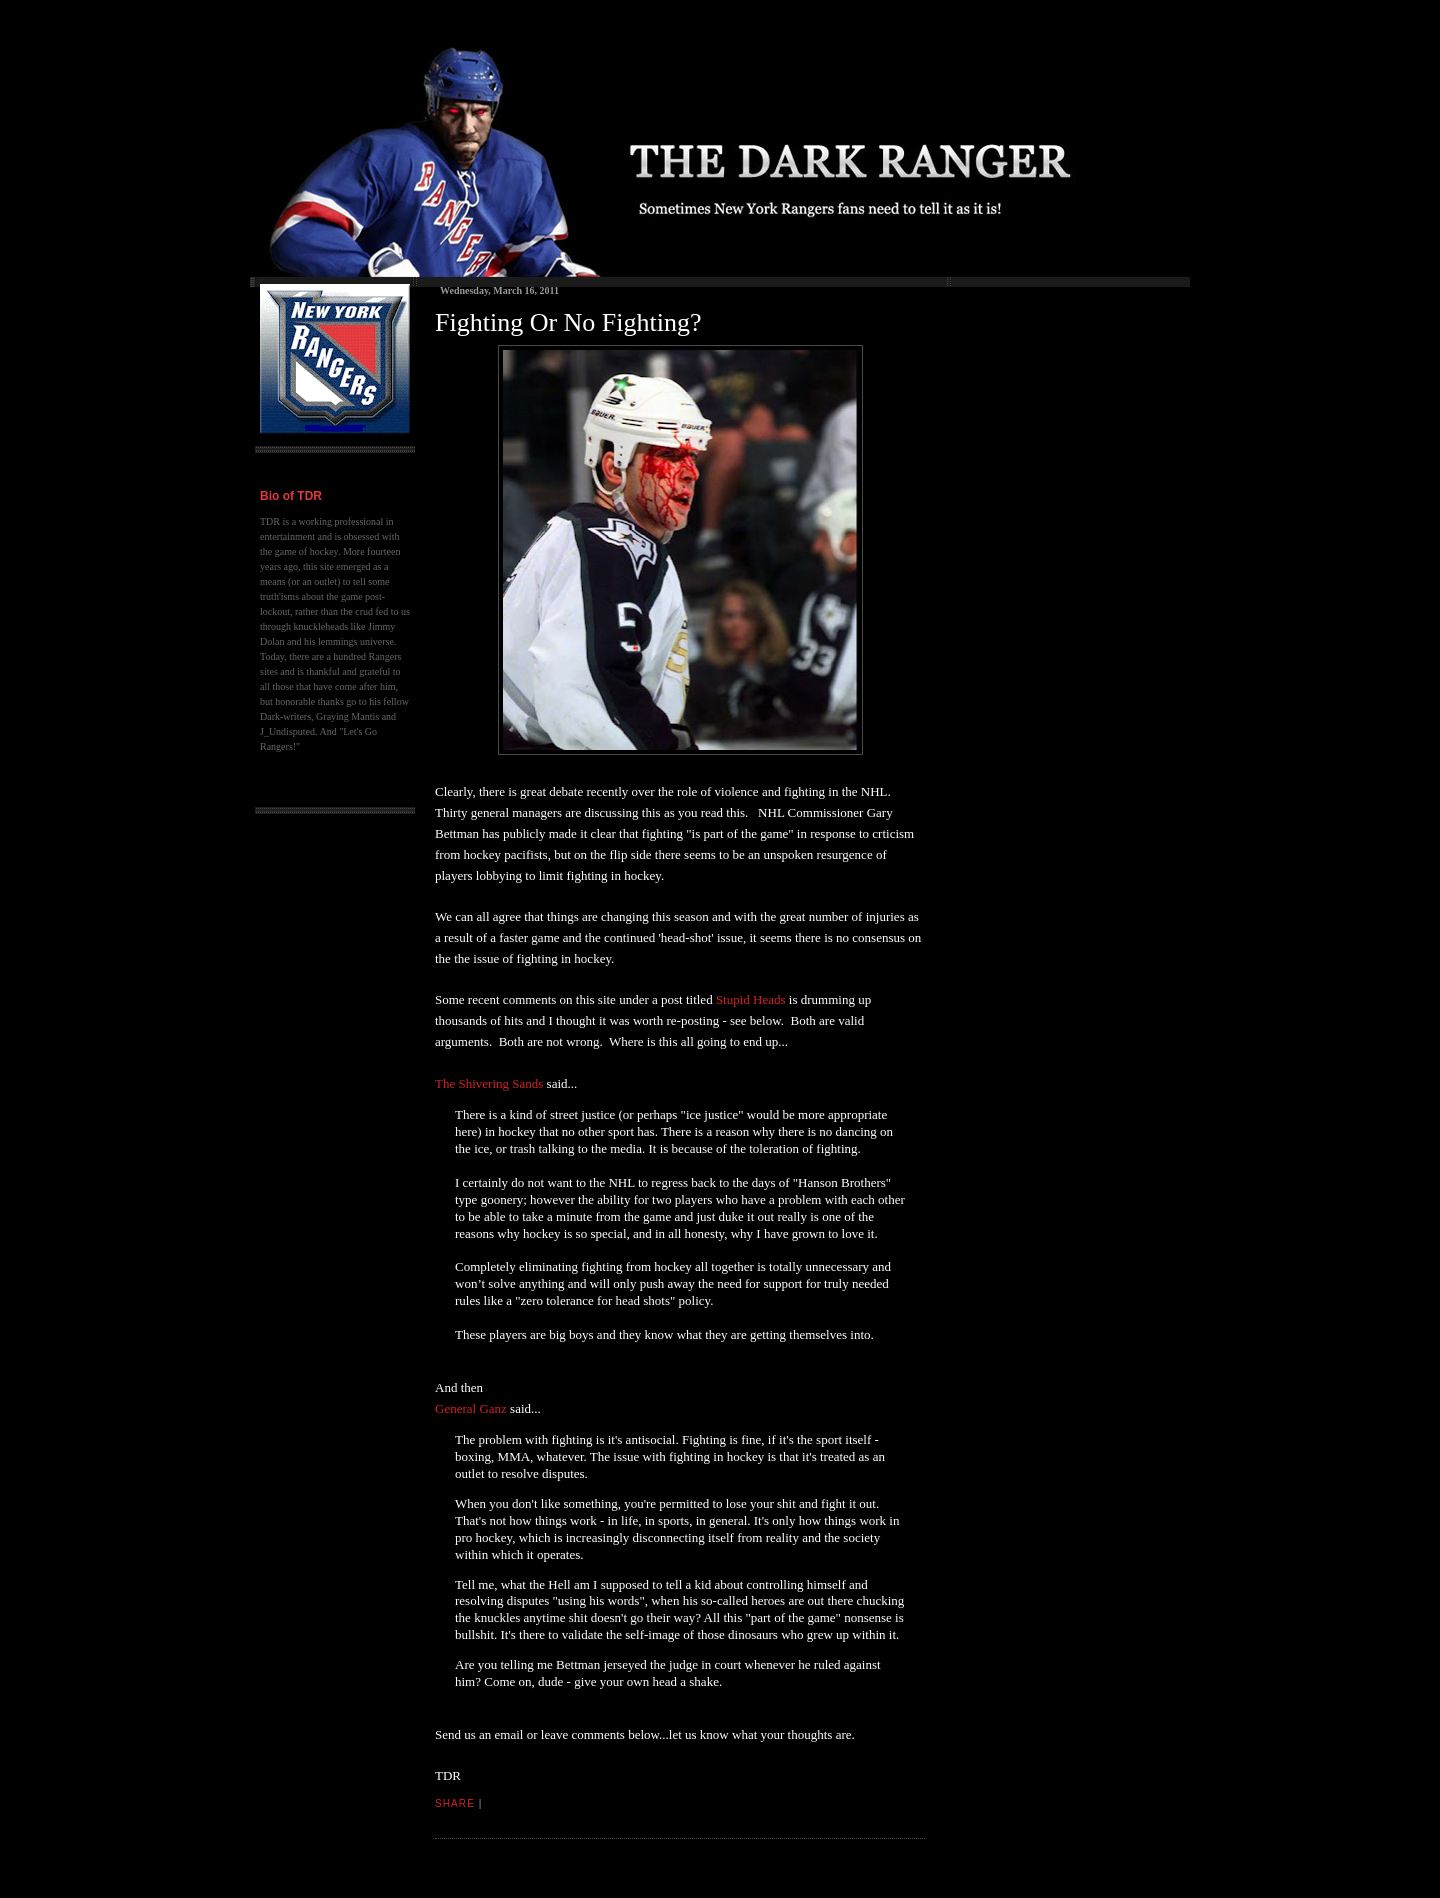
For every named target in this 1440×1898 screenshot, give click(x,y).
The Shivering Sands (489, 1083)
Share (455, 1803)
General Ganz (471, 1408)
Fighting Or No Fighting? (568, 322)
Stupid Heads (751, 999)
